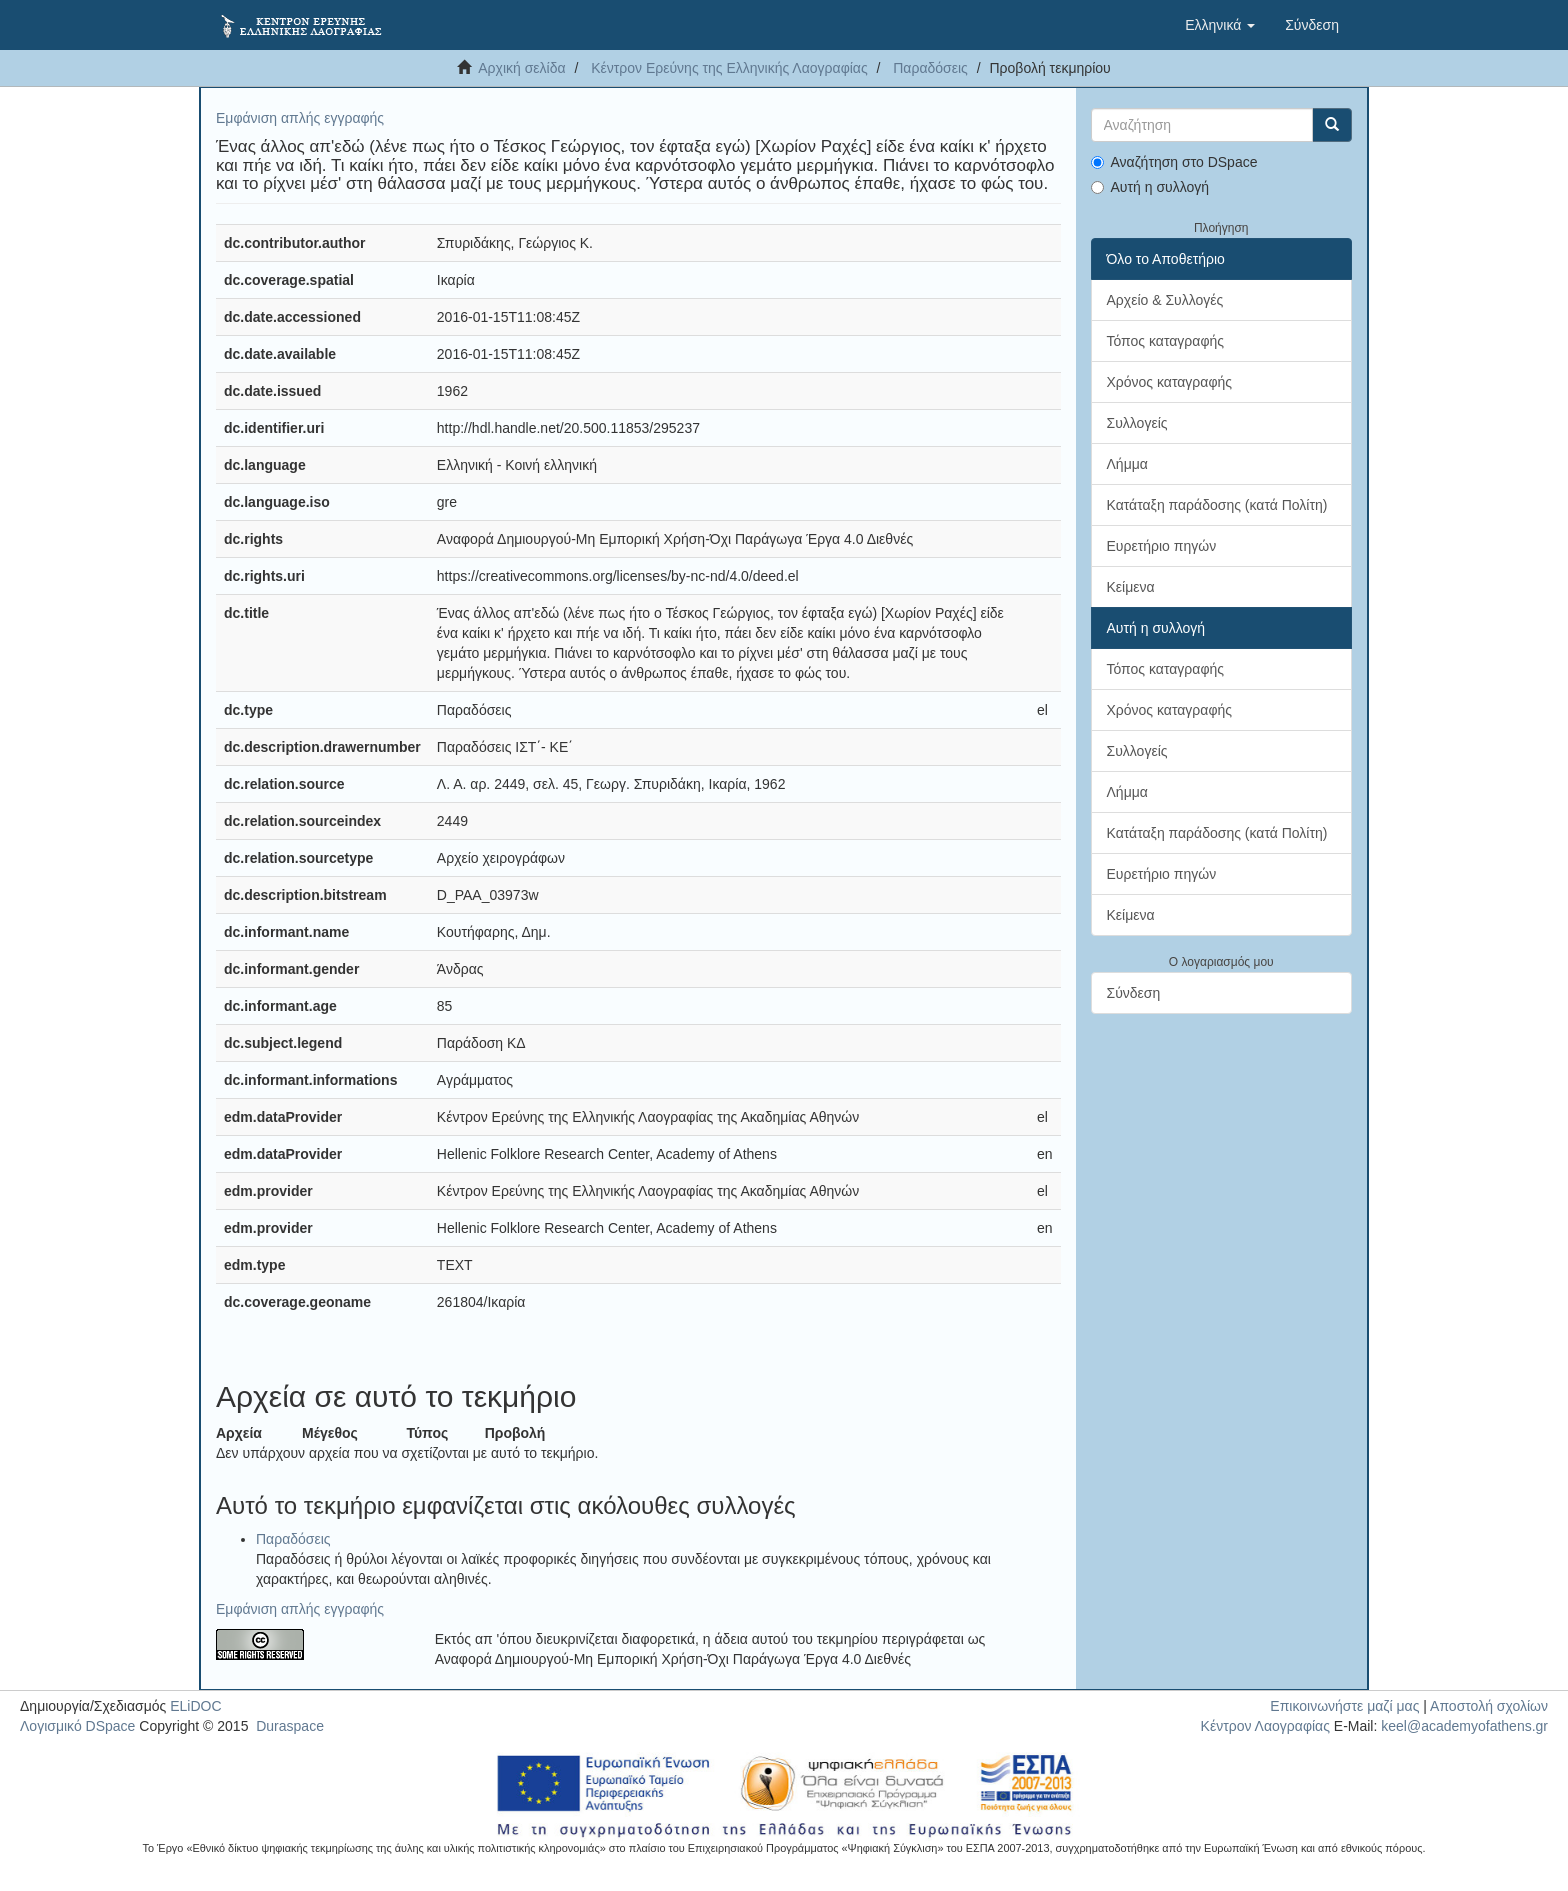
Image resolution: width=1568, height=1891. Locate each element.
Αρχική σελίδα (521, 68)
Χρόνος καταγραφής (1170, 382)
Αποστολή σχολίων (1489, 1706)
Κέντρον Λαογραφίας (1265, 1726)
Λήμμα (1127, 464)
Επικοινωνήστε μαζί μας (1344, 1706)
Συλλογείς (1137, 423)
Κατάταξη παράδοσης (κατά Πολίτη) (1217, 505)
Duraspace (290, 1726)
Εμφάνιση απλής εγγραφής (300, 118)
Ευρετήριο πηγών (1162, 546)
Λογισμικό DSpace (77, 1726)
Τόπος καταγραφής (1166, 341)
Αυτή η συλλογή (1150, 187)
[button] (1220, 25)
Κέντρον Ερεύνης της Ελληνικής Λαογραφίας (729, 68)
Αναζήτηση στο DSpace (1174, 162)
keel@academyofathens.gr (1464, 1726)
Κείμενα (1131, 587)
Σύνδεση (1134, 993)
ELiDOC (195, 1706)
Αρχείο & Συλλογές (1165, 300)
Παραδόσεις (930, 68)
